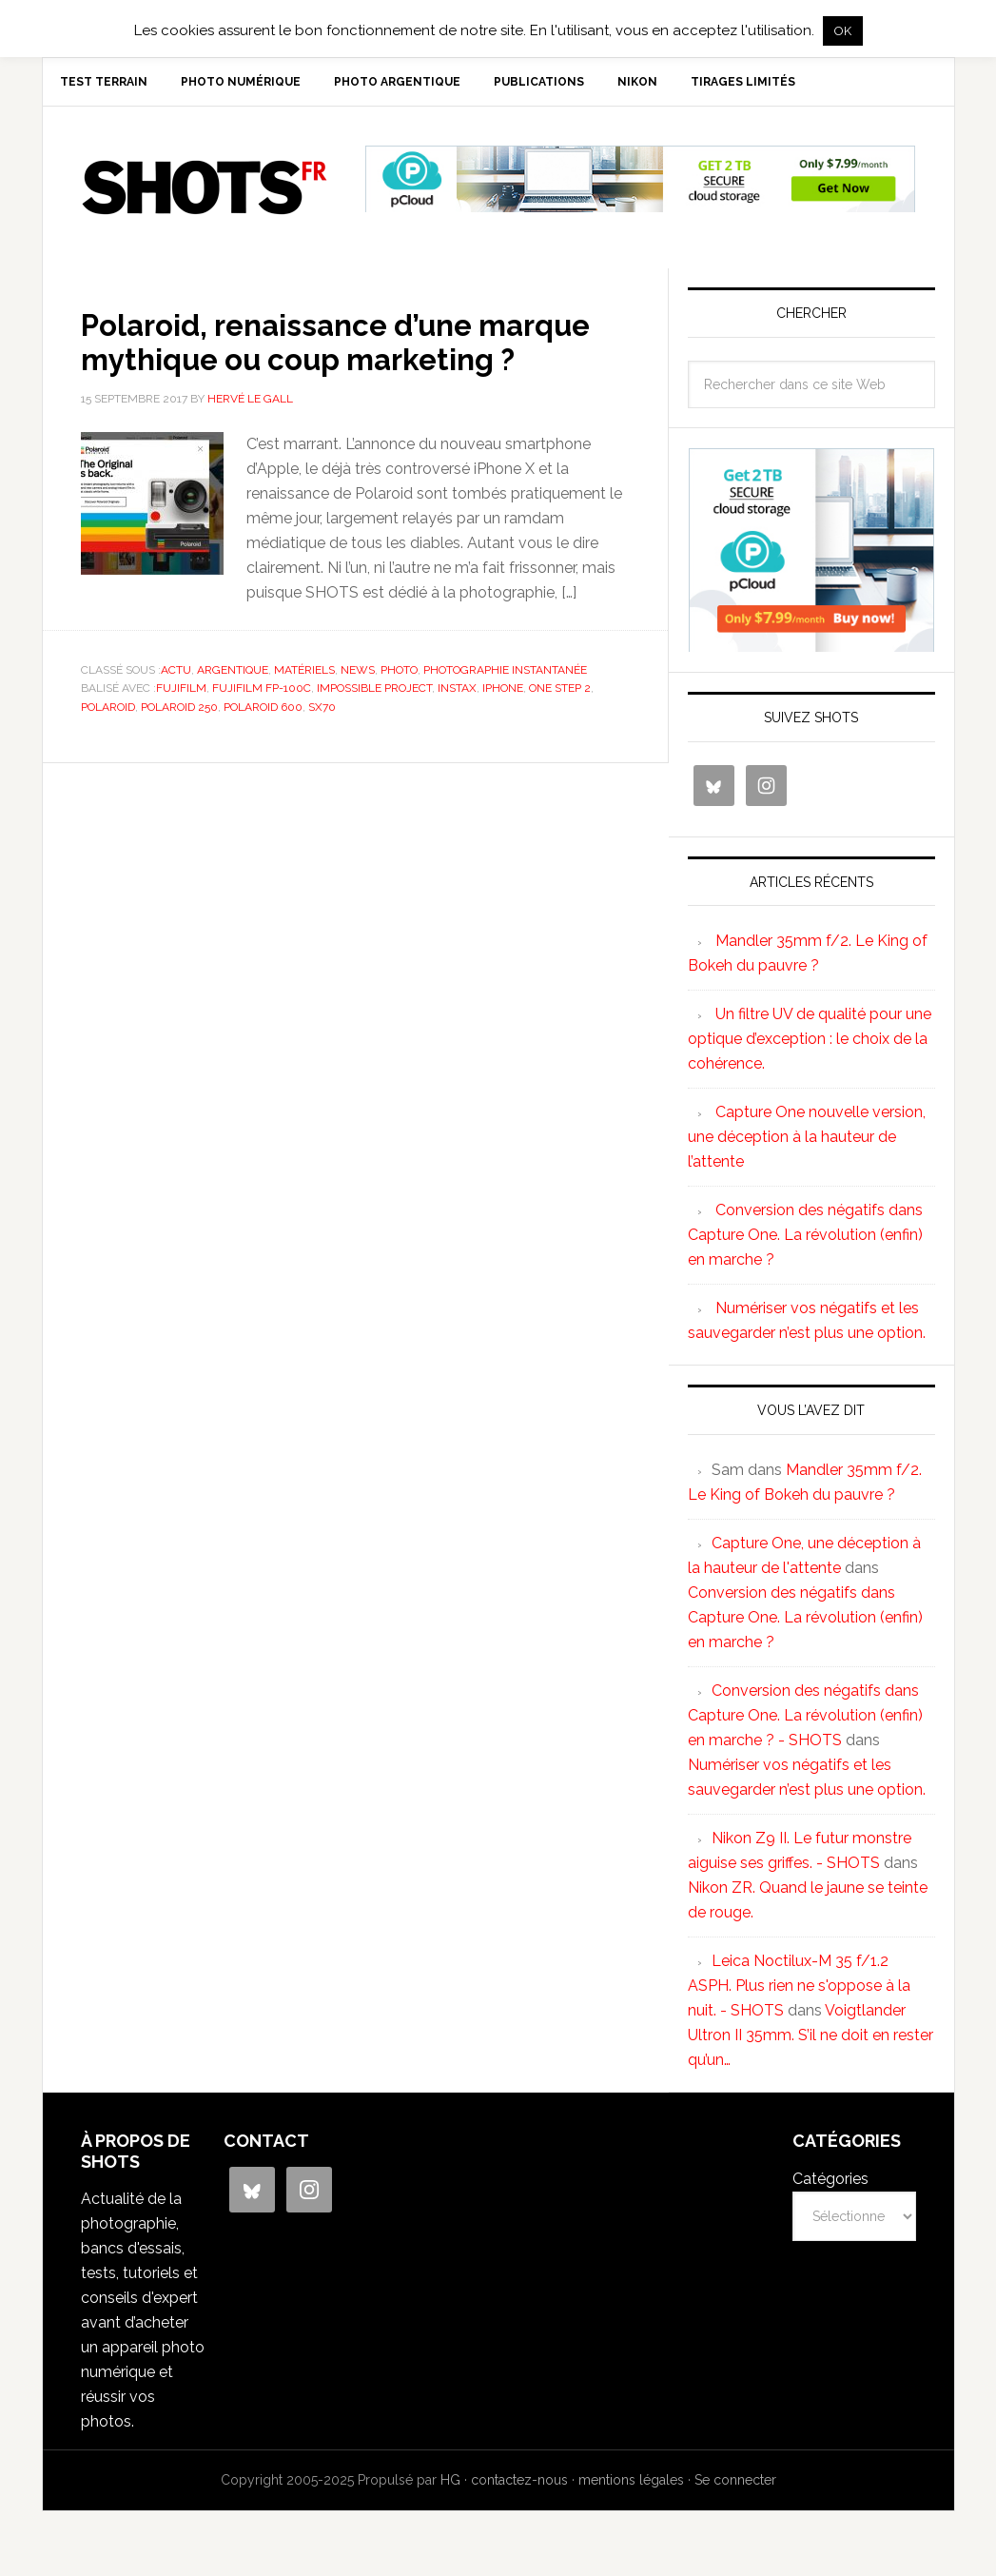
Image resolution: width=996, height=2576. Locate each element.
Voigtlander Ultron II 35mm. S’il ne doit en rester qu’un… (810, 2042)
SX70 (322, 749)
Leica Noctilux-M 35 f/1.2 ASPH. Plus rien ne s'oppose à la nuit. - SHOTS (799, 1993)
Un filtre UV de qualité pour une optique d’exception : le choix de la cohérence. (809, 1046)
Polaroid (108, 749)
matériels (304, 711)
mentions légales (631, 2487)
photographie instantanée (505, 711)
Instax (457, 730)
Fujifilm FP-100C (261, 730)
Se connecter (735, 2487)
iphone (502, 730)
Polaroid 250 (179, 749)
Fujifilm (181, 730)
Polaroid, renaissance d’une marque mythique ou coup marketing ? (307, 365)
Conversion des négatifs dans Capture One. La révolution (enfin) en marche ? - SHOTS (805, 1723)
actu (176, 711)
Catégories (830, 2186)
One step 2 (560, 730)
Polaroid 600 (263, 749)
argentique (232, 711)
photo (399, 711)
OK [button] (842, 31)
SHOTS (204, 195)
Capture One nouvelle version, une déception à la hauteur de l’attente (807, 1144)
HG (450, 2487)
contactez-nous (519, 2487)
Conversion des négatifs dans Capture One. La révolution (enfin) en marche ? (805, 1242)
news (358, 711)
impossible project (374, 730)
